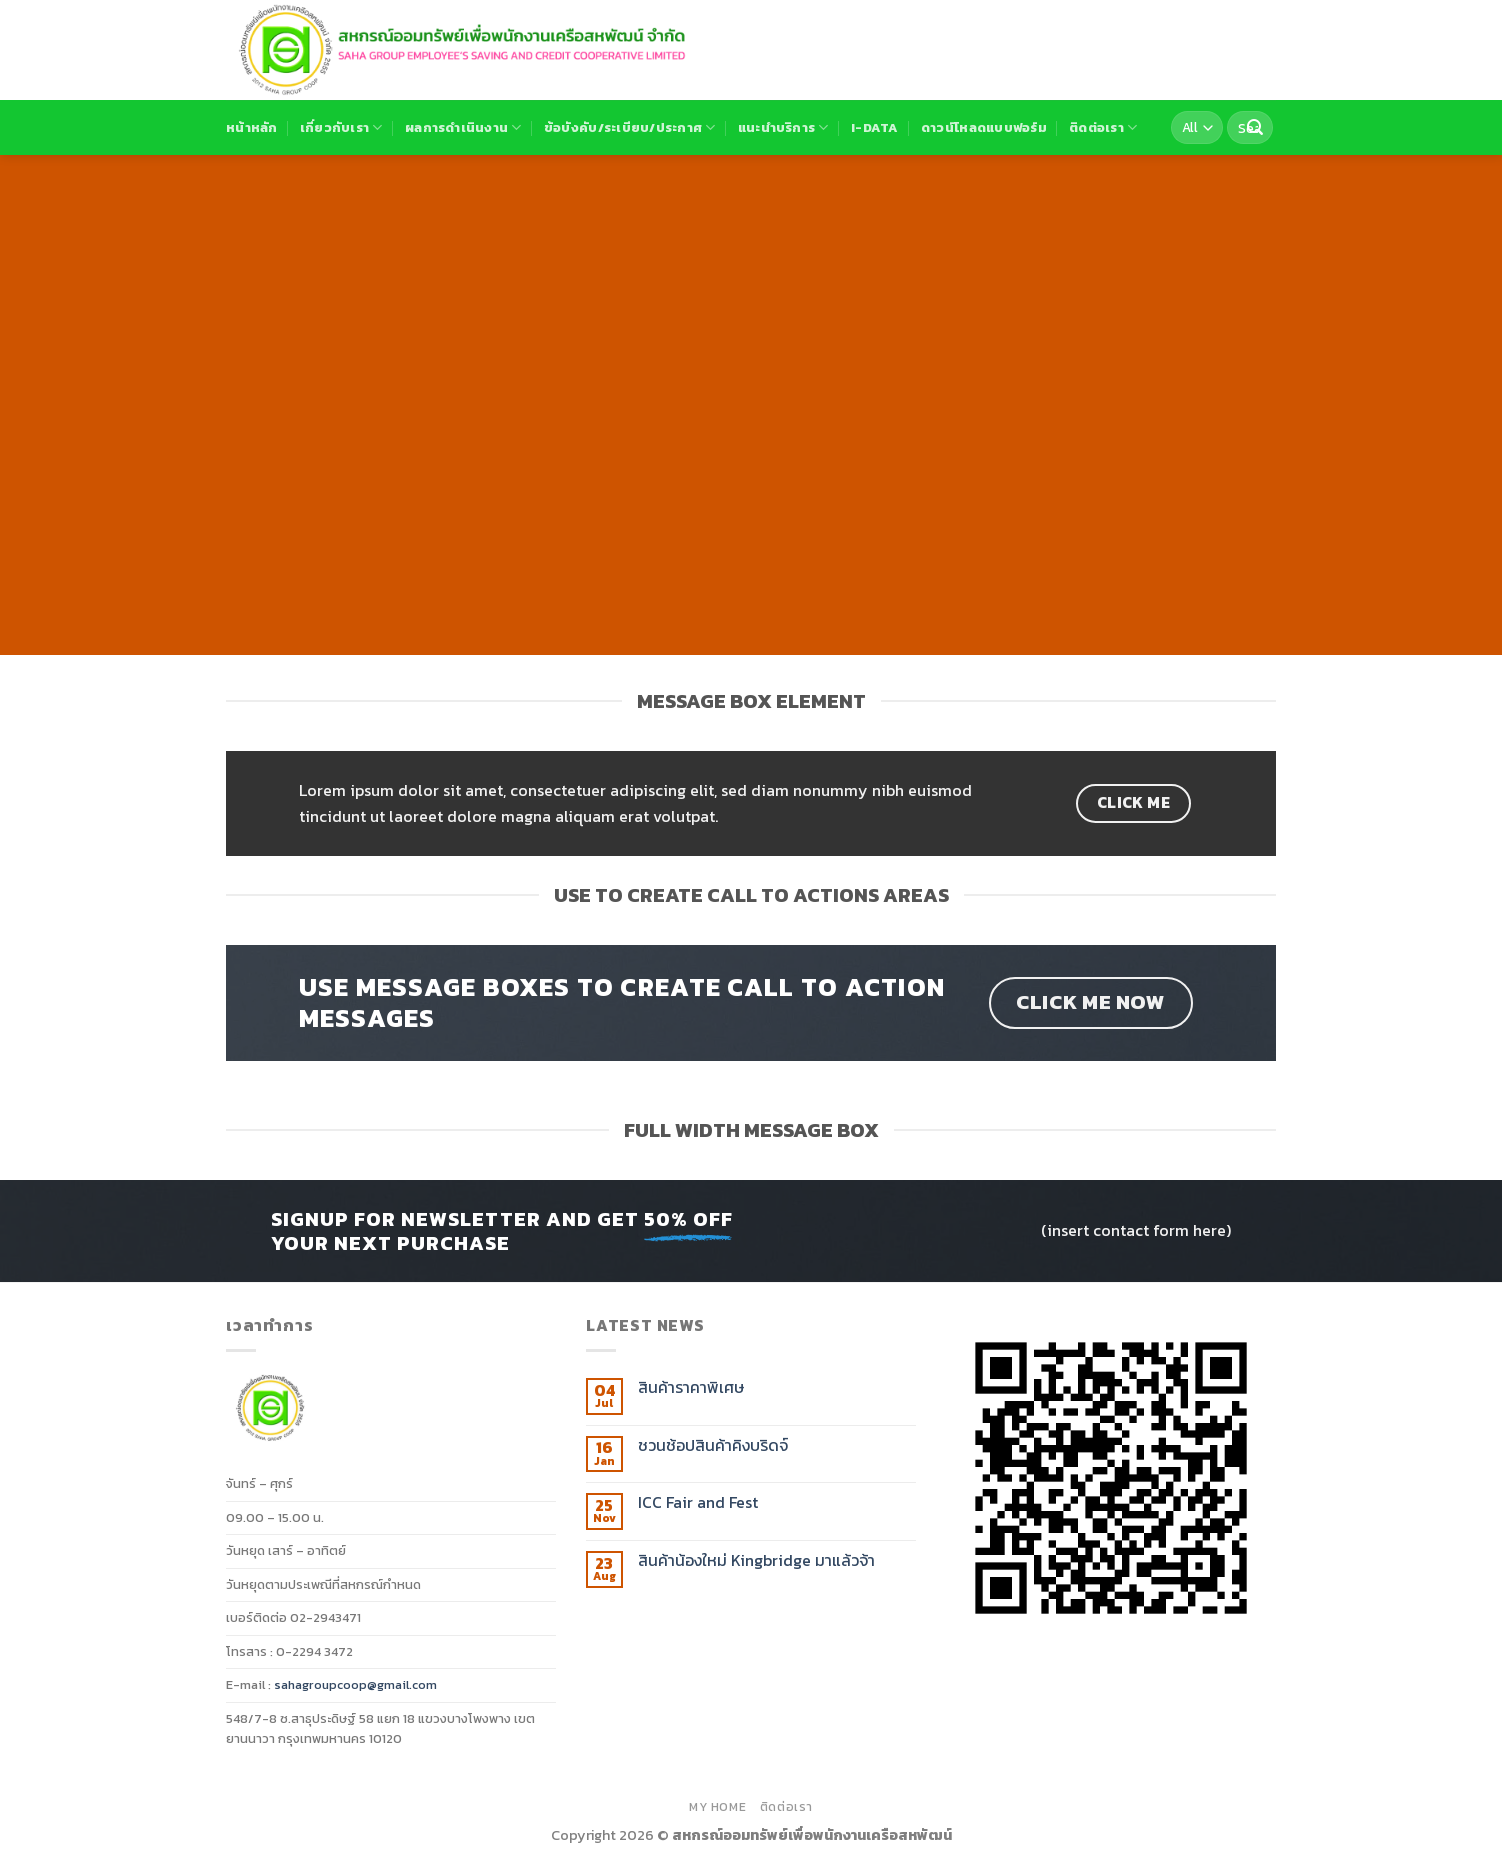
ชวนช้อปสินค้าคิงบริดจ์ (713, 1445)
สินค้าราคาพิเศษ (691, 1387)
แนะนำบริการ (783, 128)
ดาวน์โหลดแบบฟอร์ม (984, 127)
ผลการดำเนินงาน (463, 128)
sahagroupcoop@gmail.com (355, 1684)
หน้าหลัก (252, 127)
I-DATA (875, 127)
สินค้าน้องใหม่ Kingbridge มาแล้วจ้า (756, 1560)
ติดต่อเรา (1103, 128)
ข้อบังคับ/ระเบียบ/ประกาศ (630, 128)
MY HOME (717, 1807)
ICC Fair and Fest (698, 1502)
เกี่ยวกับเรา (341, 128)
